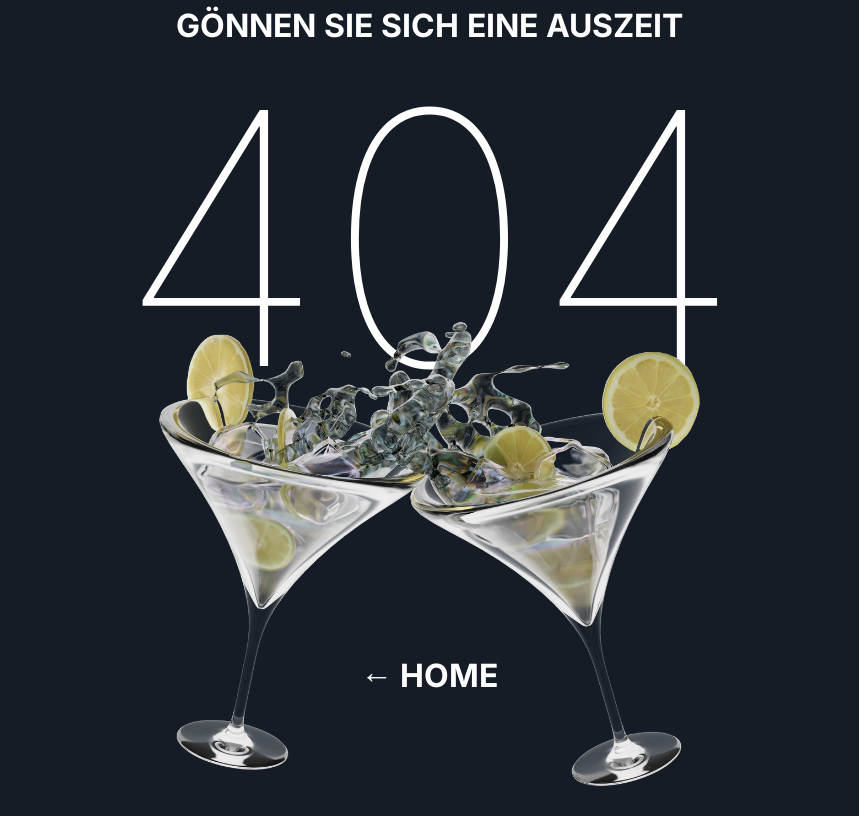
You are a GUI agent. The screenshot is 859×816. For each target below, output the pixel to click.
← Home (429, 675)
